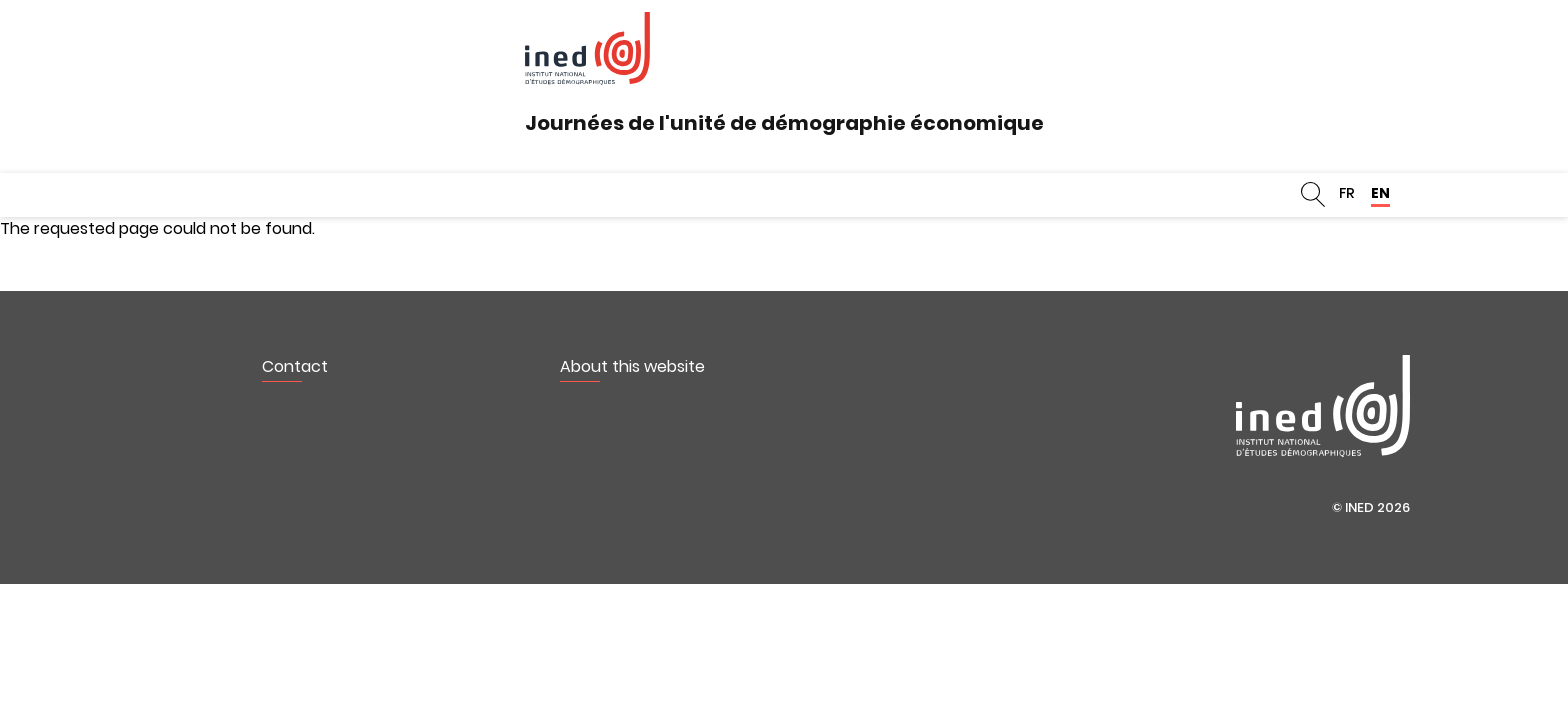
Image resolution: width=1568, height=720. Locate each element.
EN (1380, 193)
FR (1347, 193)
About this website (632, 366)
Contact (295, 366)
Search (1313, 195)
